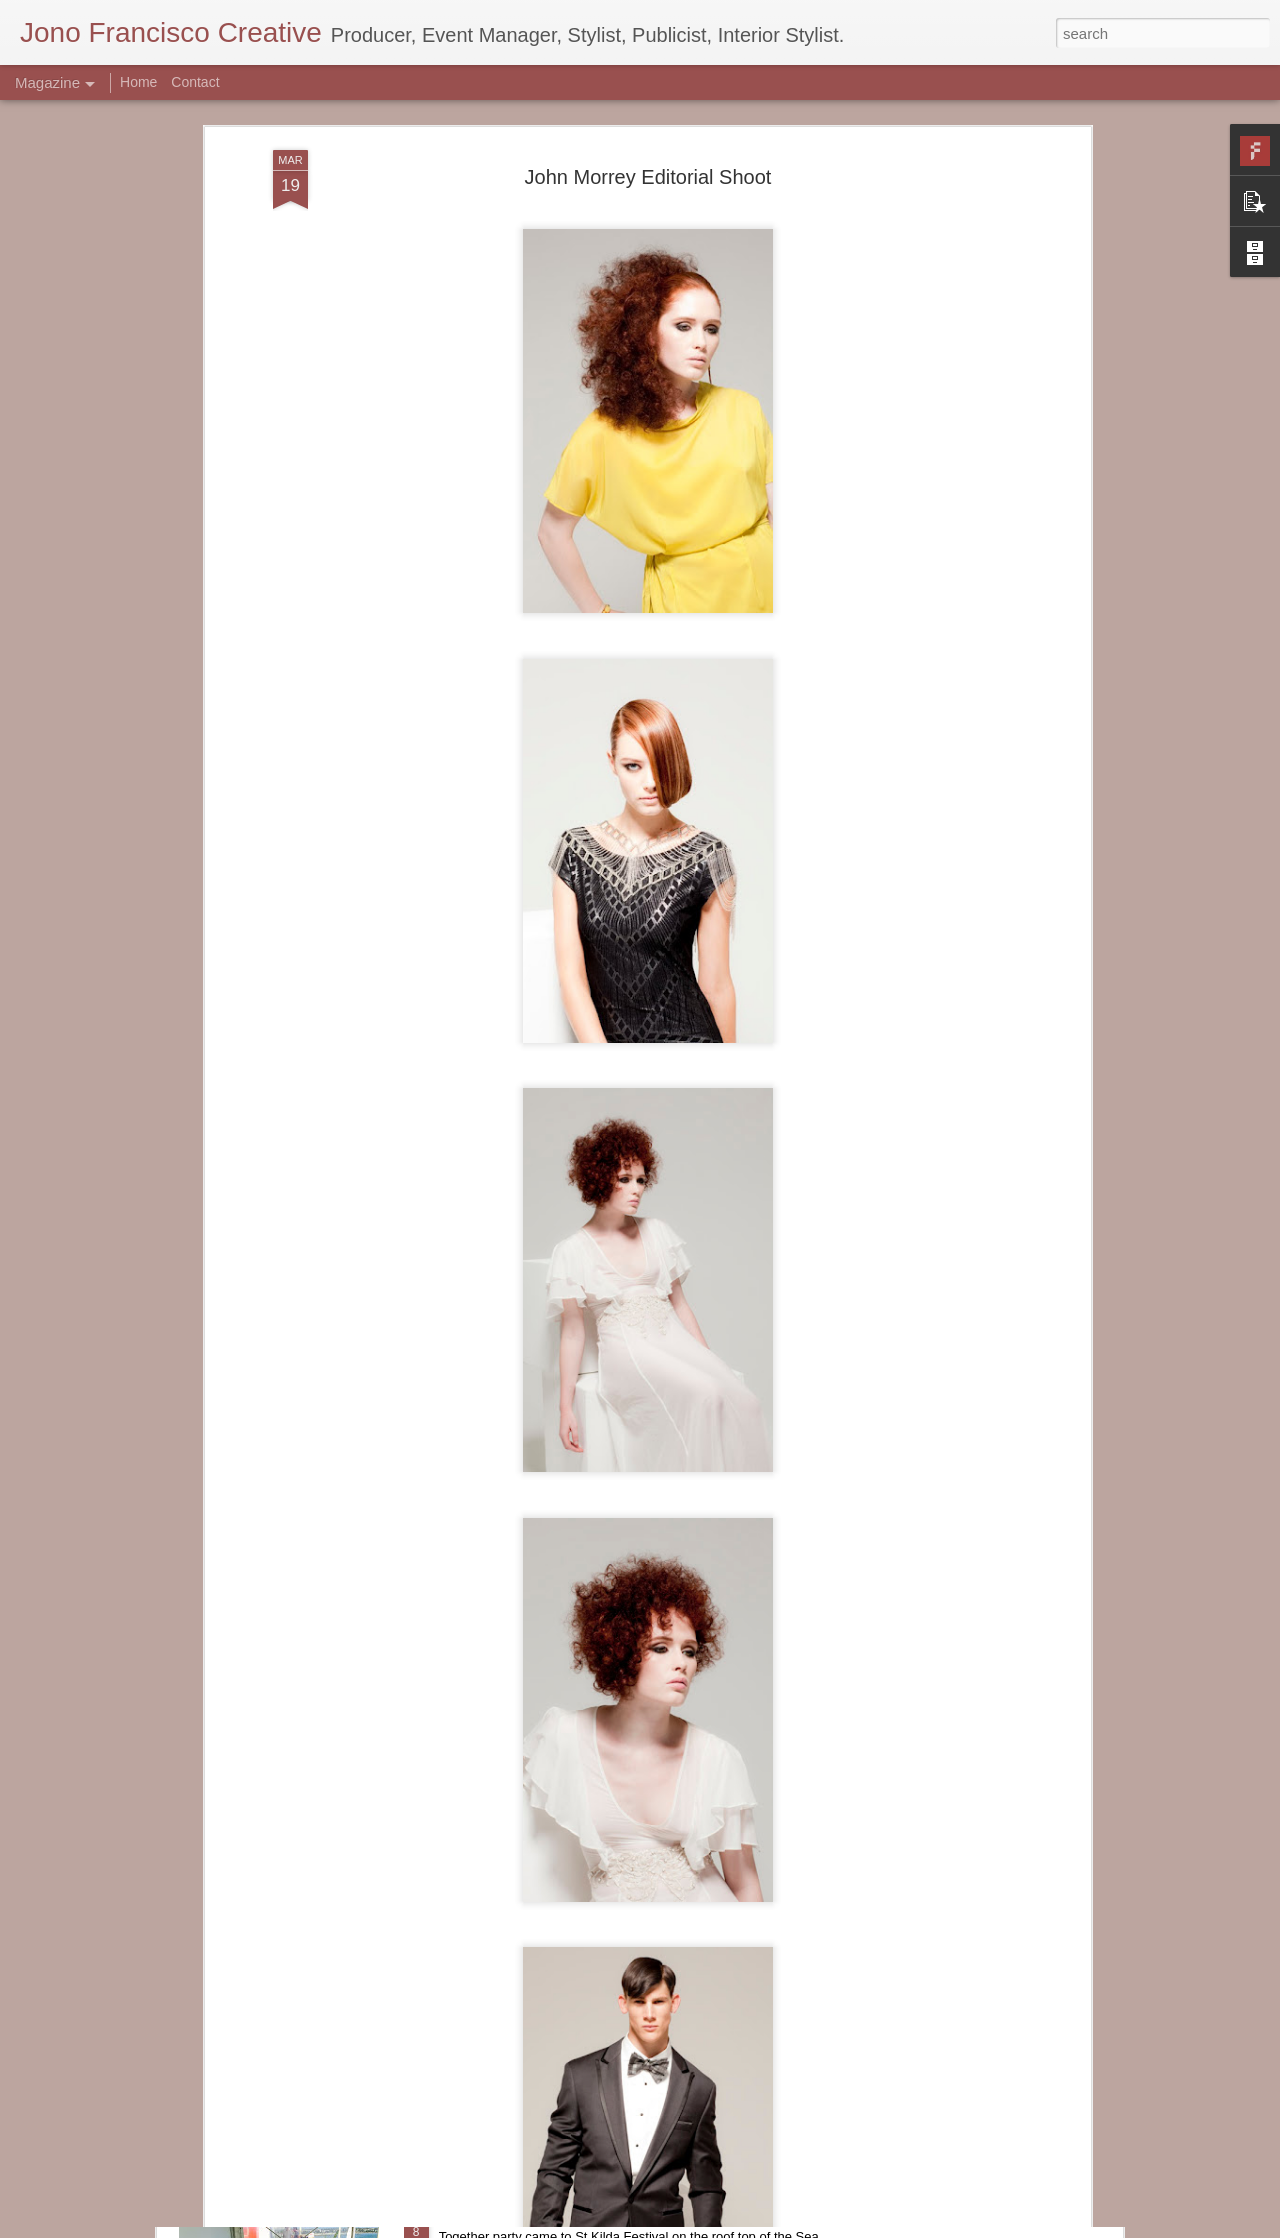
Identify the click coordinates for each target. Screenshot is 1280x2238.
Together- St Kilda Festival (532, 2215)
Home (138, 82)
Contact (195, 82)
